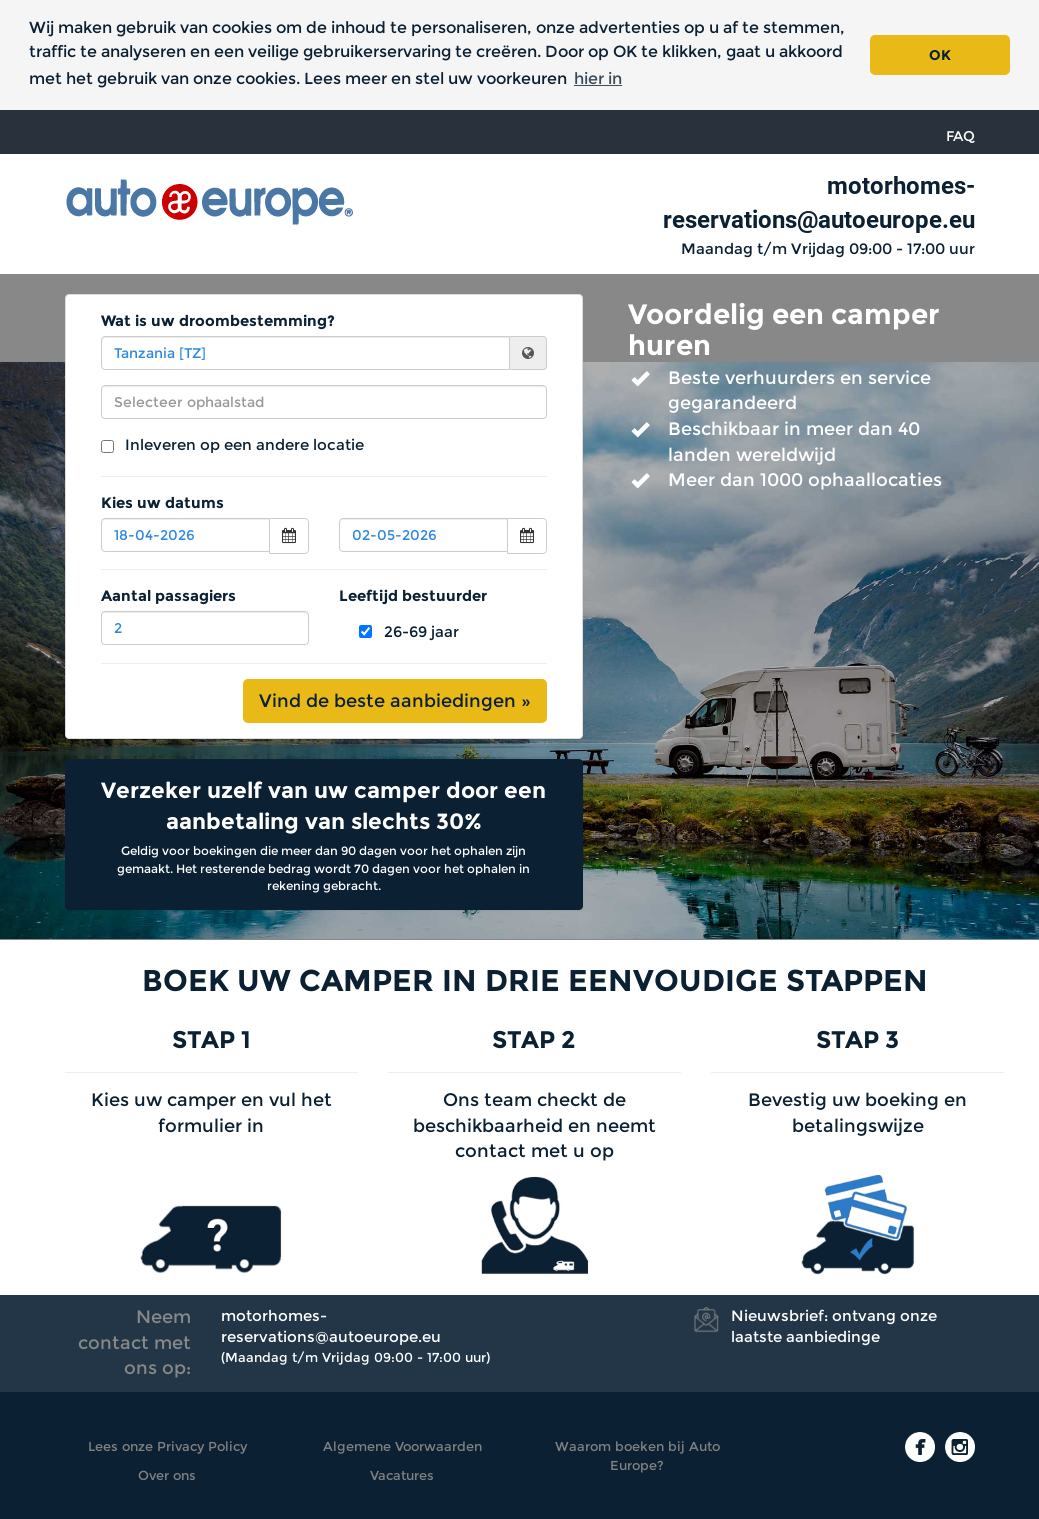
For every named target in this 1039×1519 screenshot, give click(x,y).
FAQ (960, 136)
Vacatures (402, 1475)
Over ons (167, 1475)
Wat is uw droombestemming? (218, 320)
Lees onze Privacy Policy (167, 1446)
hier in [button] (598, 78)
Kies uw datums (162, 502)
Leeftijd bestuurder (413, 595)
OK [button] (940, 55)
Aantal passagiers (168, 595)
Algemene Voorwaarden (402, 1446)
